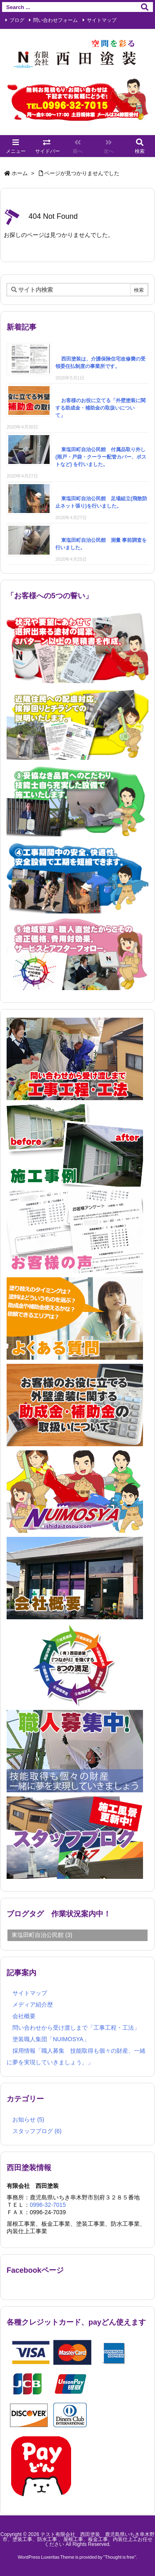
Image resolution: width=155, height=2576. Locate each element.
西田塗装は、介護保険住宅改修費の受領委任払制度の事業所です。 (100, 362)
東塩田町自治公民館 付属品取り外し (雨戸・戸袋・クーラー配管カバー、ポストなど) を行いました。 (100, 457)
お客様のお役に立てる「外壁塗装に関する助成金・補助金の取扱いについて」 (100, 408)
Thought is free (119, 2557)
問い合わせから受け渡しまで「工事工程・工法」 (76, 2028)
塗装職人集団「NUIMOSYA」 (50, 2039)
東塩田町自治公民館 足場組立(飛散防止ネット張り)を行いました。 (101, 502)
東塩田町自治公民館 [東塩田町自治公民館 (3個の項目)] (42, 1935)
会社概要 (24, 2016)
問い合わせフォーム (55, 20)
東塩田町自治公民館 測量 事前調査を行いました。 (101, 543)
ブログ (17, 20)
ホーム (20, 173)
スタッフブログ (37, 2131)
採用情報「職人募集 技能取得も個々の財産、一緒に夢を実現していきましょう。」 (76, 2057)
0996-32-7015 (48, 2204)
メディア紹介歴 (32, 2005)
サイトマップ (102, 20)
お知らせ (28, 2119)
